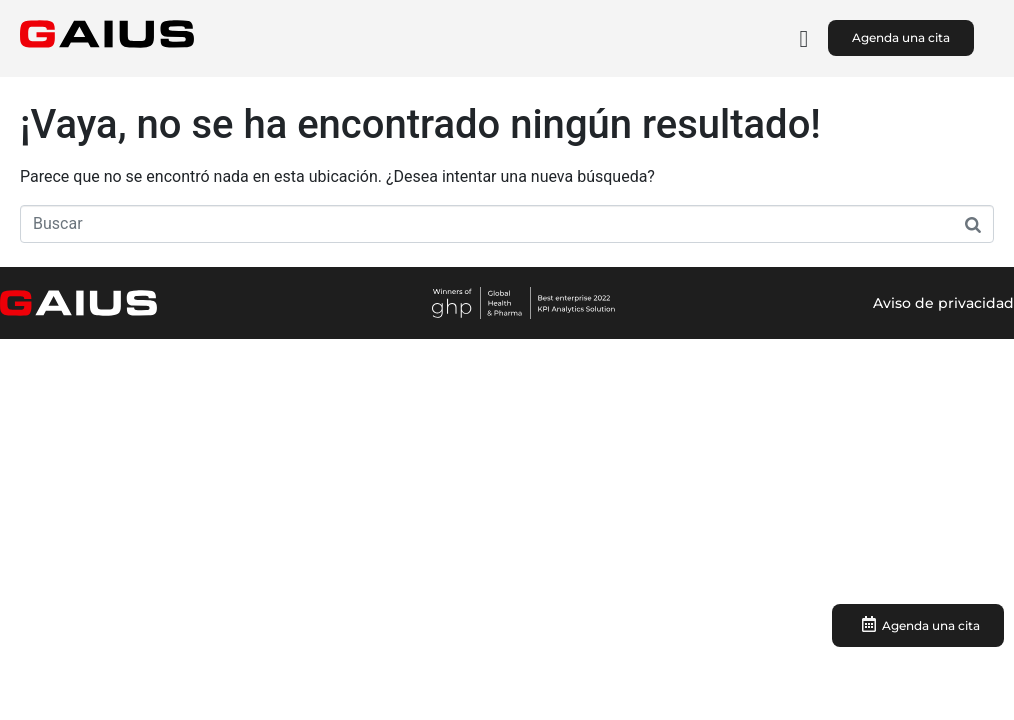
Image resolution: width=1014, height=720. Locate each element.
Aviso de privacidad (943, 303)
